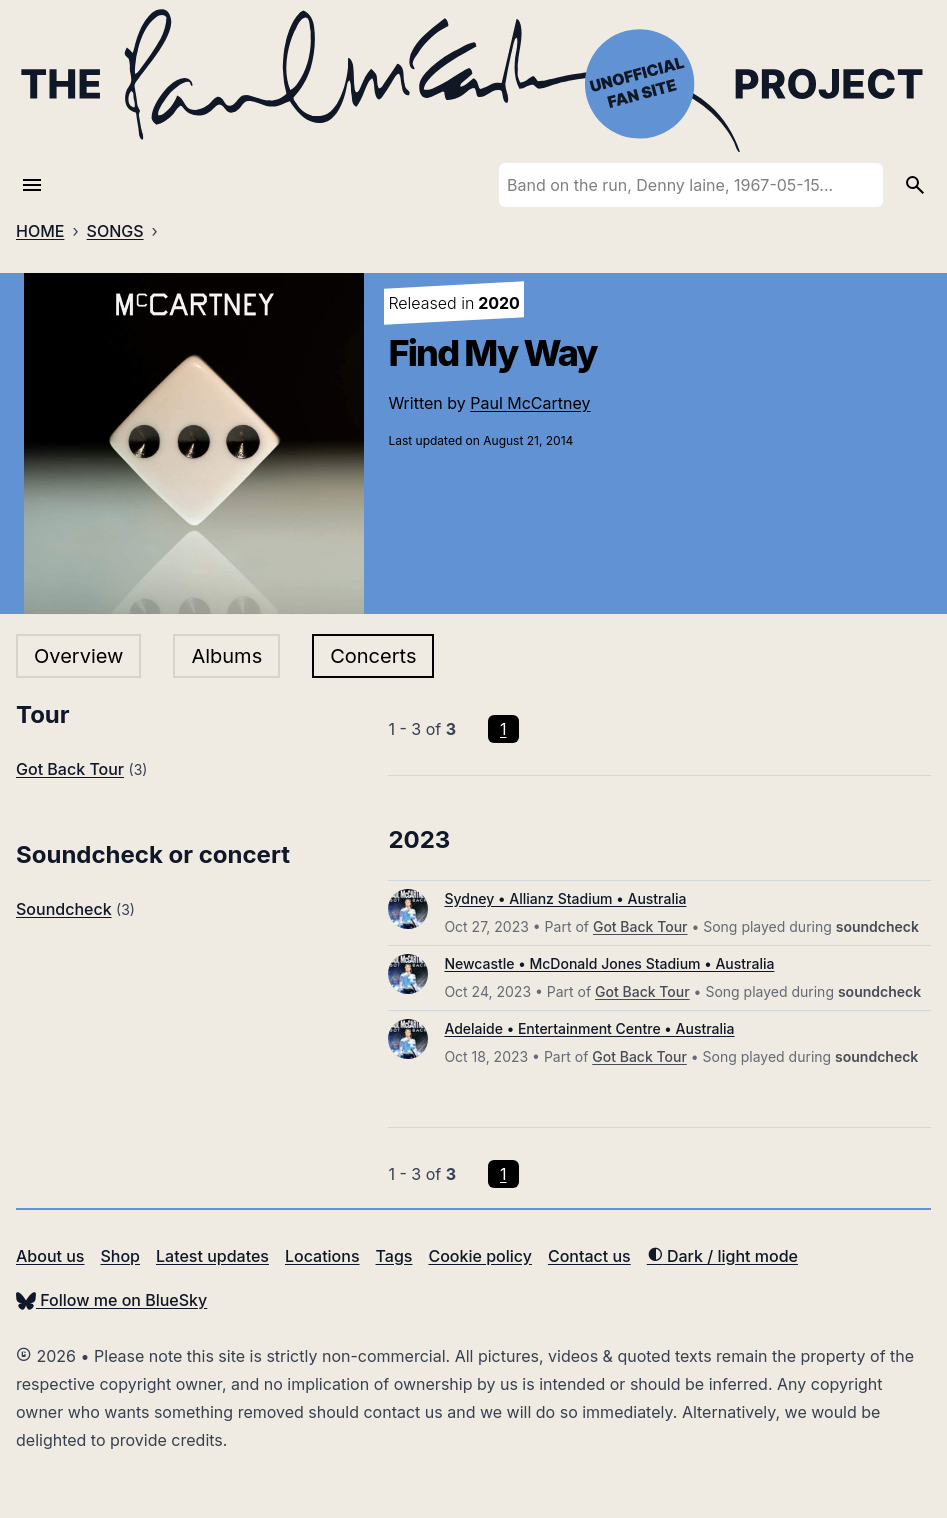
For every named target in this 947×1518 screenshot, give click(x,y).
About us (50, 1256)
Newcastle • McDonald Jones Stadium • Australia (609, 963)
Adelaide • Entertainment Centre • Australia (589, 1028)
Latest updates (212, 1256)
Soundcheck (64, 909)
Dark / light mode (722, 1256)
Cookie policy (479, 1256)
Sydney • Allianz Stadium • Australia (565, 898)
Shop (120, 1256)
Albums (226, 656)
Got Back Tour (70, 769)
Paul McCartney (530, 403)
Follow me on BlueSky (111, 1300)
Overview (78, 656)
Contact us (589, 1256)
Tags (394, 1256)
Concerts (373, 656)
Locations (322, 1256)
